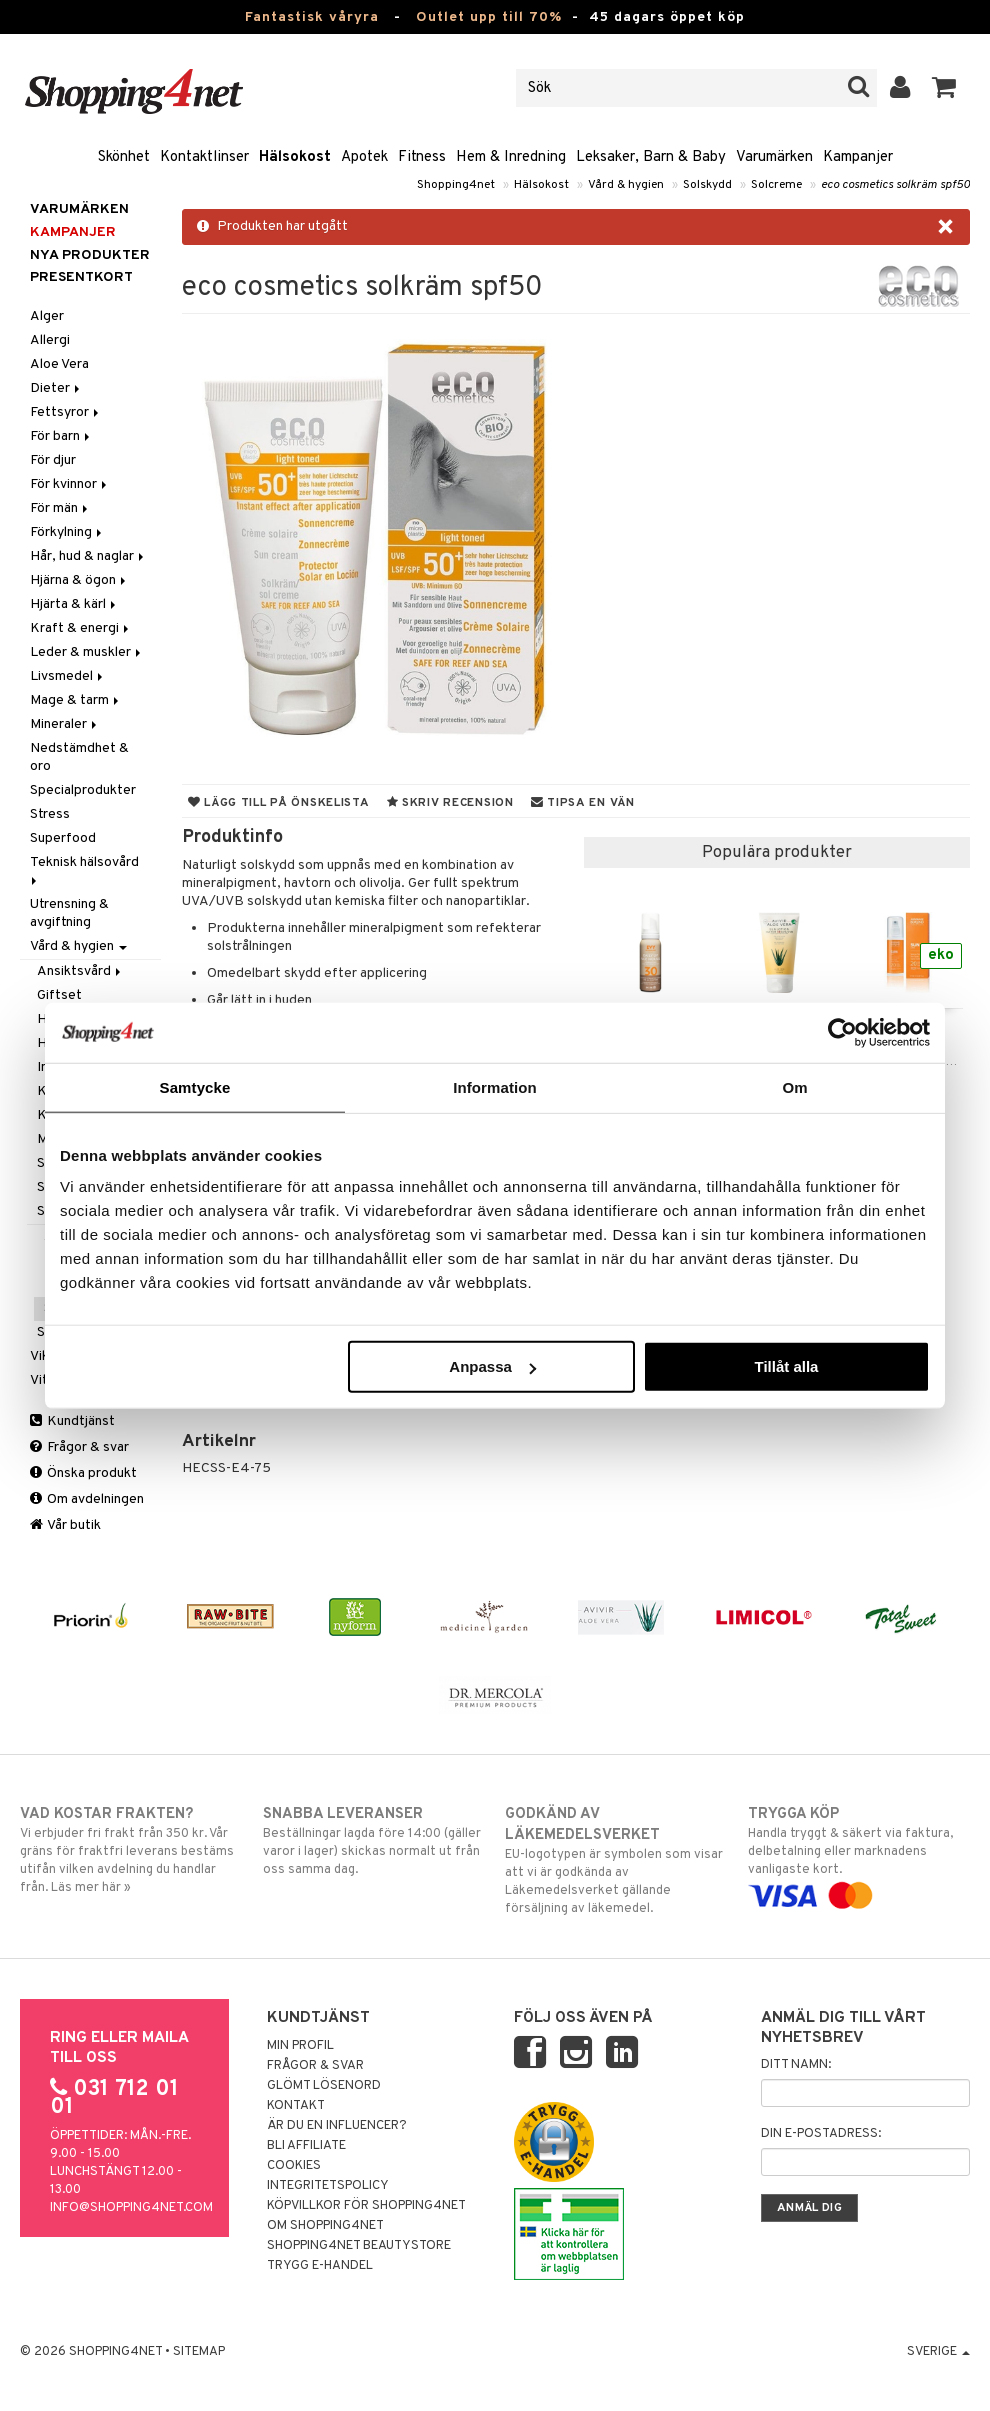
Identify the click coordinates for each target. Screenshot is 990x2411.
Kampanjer (858, 157)
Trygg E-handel (320, 2266)
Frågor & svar (79, 1447)
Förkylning (67, 532)
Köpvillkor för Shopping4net (366, 2206)
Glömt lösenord (324, 2086)
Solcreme (776, 185)
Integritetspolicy (328, 2186)
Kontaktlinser (204, 157)
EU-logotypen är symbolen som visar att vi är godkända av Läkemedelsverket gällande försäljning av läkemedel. (616, 1860)
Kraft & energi (81, 628)
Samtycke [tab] (195, 1086)
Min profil (300, 2046)
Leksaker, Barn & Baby (651, 157)
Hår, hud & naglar (88, 556)
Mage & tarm (76, 700)
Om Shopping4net (325, 2226)
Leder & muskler (87, 652)
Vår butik (65, 1525)
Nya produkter (90, 255)
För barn (61, 436)
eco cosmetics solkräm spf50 (895, 185)
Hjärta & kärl (74, 604)
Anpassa (492, 1366)
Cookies (294, 2166)
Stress (50, 814)
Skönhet (124, 157)
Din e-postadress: (821, 2134)
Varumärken (774, 157)
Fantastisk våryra (312, 17)
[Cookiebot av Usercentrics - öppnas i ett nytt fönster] (842, 1032)
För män (60, 508)
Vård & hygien (626, 185)
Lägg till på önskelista (279, 803)
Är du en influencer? (337, 2126)
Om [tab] (794, 1086)
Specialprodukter (83, 790)
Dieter (56, 388)
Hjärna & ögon (79, 580)
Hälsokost (295, 157)
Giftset (59, 995)
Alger (47, 316)
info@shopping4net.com (131, 2208)
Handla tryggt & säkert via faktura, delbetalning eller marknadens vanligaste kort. (859, 1854)
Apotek (364, 157)
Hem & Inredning (511, 157)
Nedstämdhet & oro (79, 757)
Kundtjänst (72, 1421)
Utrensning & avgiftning (69, 913)
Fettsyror (66, 412)
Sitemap (199, 2352)
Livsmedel (68, 676)
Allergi (50, 340)
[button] (944, 88)
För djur (53, 460)
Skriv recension (450, 803)
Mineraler (65, 724)
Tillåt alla (786, 1366)
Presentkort (81, 277)
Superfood (63, 838)
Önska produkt (83, 1473)
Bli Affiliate (306, 2146)
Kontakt (296, 2106)
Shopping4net (456, 185)
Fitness (422, 157)
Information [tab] (495, 1086)
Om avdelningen (87, 1499)
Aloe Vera (59, 364)
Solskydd (707, 185)
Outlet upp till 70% (489, 17)
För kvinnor (70, 484)
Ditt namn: (796, 2065)
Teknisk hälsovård (86, 869)
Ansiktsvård (80, 971)
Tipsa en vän (583, 803)
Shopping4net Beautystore (359, 2246)
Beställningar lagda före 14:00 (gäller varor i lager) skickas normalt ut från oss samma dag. (374, 1841)
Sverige (938, 2352)
